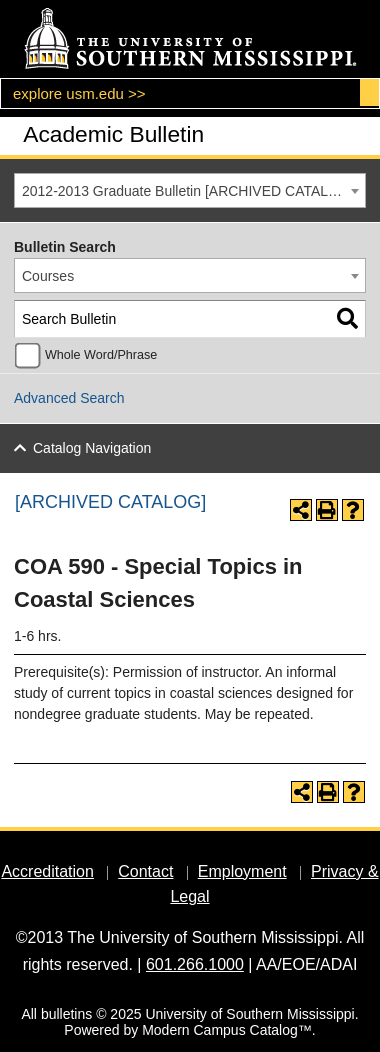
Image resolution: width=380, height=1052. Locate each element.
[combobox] (190, 190)
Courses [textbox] (48, 276)
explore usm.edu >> (79, 93)
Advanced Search (69, 398)
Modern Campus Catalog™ (227, 1030)
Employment (242, 871)
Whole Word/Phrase (101, 355)
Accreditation (47, 871)
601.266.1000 (195, 964)
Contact (145, 871)
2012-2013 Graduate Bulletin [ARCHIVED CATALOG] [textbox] (188, 191)
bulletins (66, 1014)
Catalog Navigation (92, 448)
